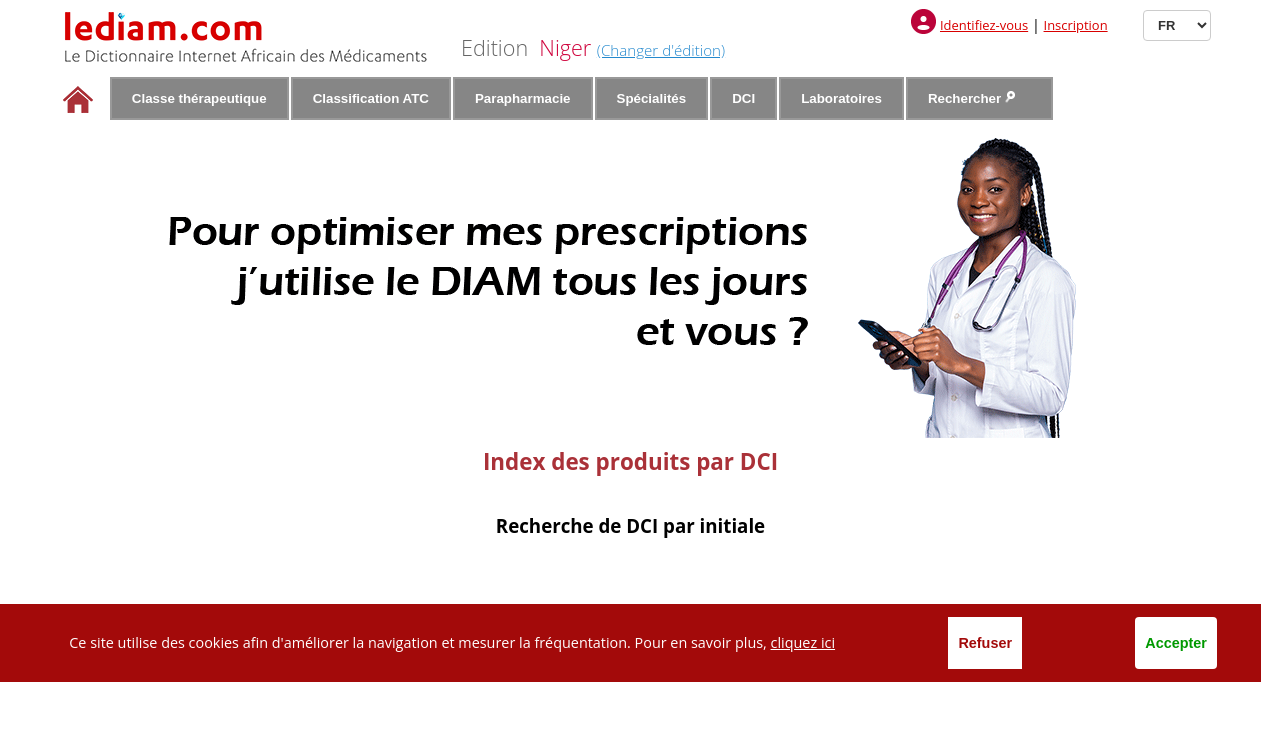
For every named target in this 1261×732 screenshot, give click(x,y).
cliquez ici (803, 642)
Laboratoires (841, 98)
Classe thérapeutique (199, 98)
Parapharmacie (523, 98)
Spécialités (652, 98)
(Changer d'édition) (661, 50)
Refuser (985, 643)
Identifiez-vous (984, 25)
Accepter (1176, 643)
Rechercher (971, 98)
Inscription (1076, 25)
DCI (743, 98)
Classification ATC (371, 98)
